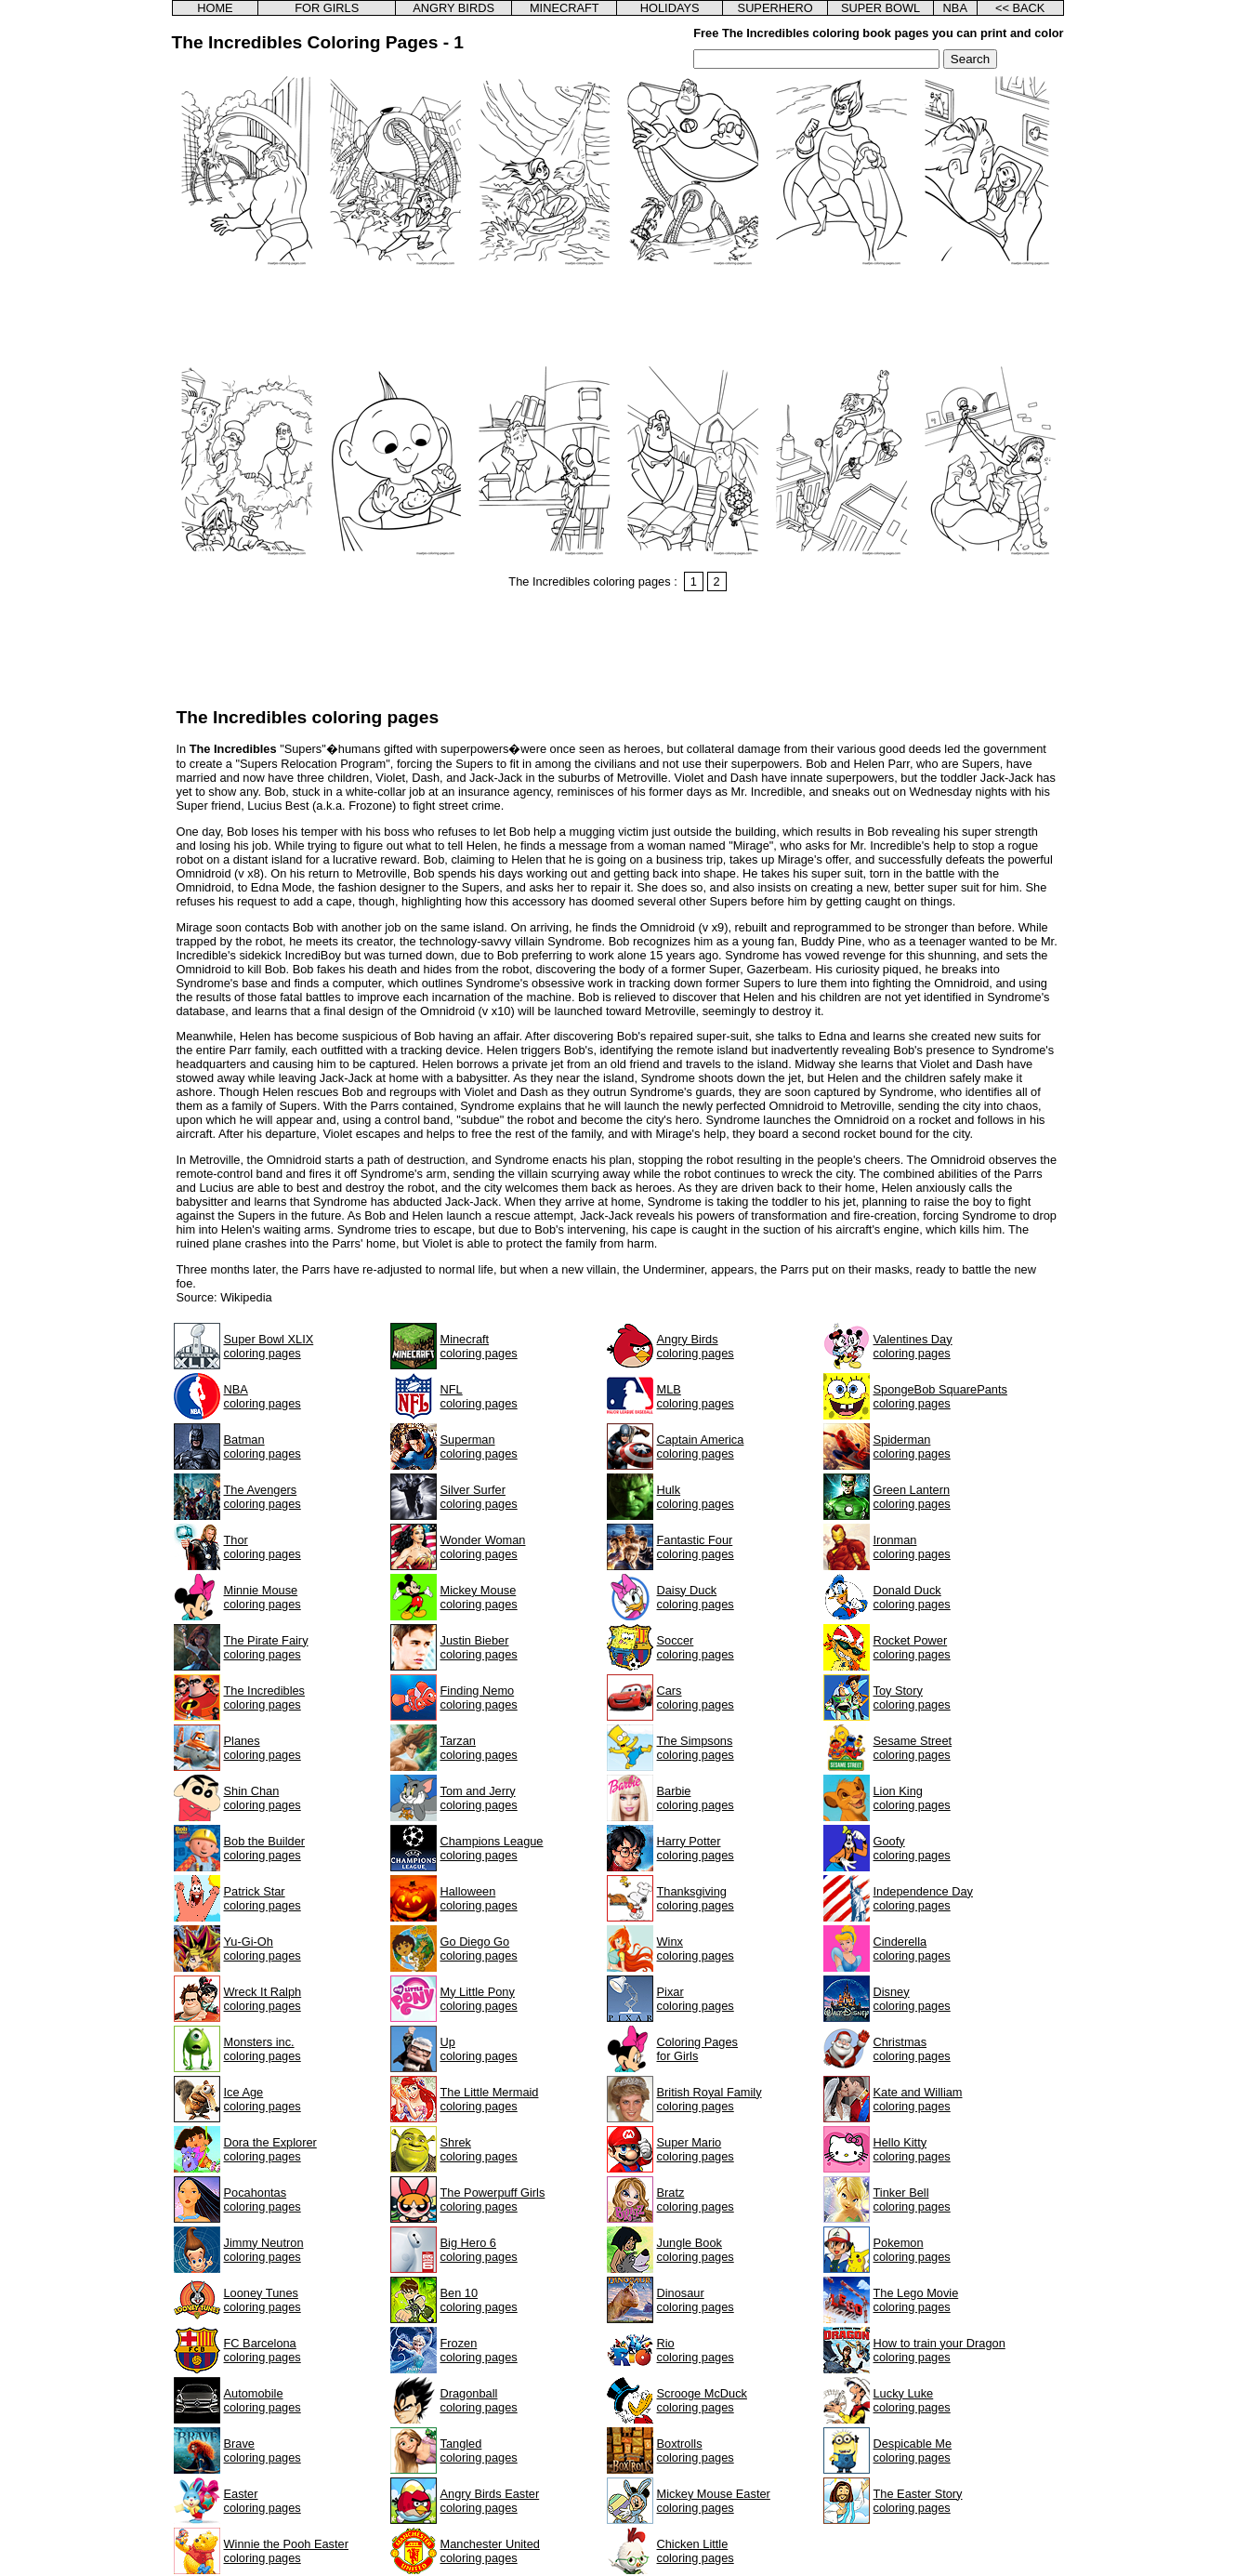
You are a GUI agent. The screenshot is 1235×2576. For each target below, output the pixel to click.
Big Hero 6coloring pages (479, 2250)
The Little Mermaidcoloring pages (489, 2099)
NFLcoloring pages (479, 1396)
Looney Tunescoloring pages (262, 2300)
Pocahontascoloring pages (262, 2199)
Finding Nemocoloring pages (479, 1697)
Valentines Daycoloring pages (913, 1346)
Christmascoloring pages (912, 2049)
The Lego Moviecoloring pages (916, 2300)
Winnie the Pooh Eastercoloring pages (286, 2551)
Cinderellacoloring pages (912, 1948)
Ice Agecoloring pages (262, 2099)
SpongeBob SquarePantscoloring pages (940, 1396)
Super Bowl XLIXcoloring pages (269, 1346)
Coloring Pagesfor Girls (698, 2049)
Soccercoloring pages (695, 1647)
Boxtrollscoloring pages (695, 2450)
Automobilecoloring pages (262, 2400)
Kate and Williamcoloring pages (918, 2099)
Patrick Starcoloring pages (262, 1898)
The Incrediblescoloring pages (265, 1697)
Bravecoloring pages (262, 2450)
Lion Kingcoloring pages (912, 1798)
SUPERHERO (775, 8)
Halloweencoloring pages (479, 1898)
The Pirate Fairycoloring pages (266, 1647)
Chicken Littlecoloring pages (695, 2551)
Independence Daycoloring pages (923, 1898)
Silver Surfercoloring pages (479, 1497)
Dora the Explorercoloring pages (270, 2149)
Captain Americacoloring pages (700, 1446)
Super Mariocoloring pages (695, 2149)
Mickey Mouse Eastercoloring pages (713, 2501)
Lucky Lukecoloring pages (912, 2400)
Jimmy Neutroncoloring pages (264, 2250)
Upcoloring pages (479, 2049)
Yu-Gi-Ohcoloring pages (262, 1948)
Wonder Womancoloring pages (483, 1547)
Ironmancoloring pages (912, 1547)
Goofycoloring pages (912, 1848)
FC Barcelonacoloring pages (262, 2350)
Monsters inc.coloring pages (262, 2049)
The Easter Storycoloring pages (918, 2501)
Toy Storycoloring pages (912, 1697)
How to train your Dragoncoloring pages (939, 2350)
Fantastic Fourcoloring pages (695, 1547)
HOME (214, 8)
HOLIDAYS (670, 8)
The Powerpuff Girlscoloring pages (492, 2199)
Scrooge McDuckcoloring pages (702, 2400)
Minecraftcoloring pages (479, 1346)
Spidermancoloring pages (912, 1446)
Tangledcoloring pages (479, 2450)
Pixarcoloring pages (695, 1999)
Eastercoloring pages (262, 2501)
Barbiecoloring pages (695, 1798)
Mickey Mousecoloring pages (479, 1597)
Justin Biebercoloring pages (479, 1647)
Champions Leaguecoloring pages (492, 1848)
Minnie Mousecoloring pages (262, 1597)
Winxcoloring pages (695, 1948)
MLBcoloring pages (695, 1396)
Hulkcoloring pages (695, 1497)
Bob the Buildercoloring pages (265, 1848)
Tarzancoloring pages (479, 1748)
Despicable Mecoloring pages (913, 2450)
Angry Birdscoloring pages (695, 1346)
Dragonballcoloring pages (479, 2400)
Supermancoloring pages (479, 1446)
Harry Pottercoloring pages (695, 1848)
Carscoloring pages (695, 1697)
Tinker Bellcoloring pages (912, 2199)
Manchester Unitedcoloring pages (490, 2551)
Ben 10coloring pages (479, 2300)
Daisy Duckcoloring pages (695, 1597)
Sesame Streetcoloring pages (913, 1748)
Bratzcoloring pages (695, 2199)
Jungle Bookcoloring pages (695, 2250)
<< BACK (1019, 8)
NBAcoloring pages (262, 1396)
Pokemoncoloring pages (912, 2250)
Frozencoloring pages (479, 2350)
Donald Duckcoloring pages (912, 1597)
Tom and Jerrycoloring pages (479, 1798)
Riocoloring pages (695, 2350)
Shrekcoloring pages (479, 2149)
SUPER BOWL (880, 8)
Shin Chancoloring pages (262, 1798)
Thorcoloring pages (262, 1547)
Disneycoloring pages (912, 1999)
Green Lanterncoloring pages (912, 1497)
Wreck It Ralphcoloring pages (263, 1999)
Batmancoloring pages (262, 1446)
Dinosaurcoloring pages (695, 2300)
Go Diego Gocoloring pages (479, 1948)
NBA (955, 8)
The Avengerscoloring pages (262, 1497)
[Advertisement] (618, 317)
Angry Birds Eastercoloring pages (490, 2501)
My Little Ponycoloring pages (479, 1999)
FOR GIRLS (327, 8)
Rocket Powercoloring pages (912, 1647)
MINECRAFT (564, 8)
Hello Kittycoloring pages (912, 2149)
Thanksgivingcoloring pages (695, 1898)
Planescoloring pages (262, 1748)
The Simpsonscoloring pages (695, 1748)
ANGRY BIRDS (453, 8)
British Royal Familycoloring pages (709, 2099)
